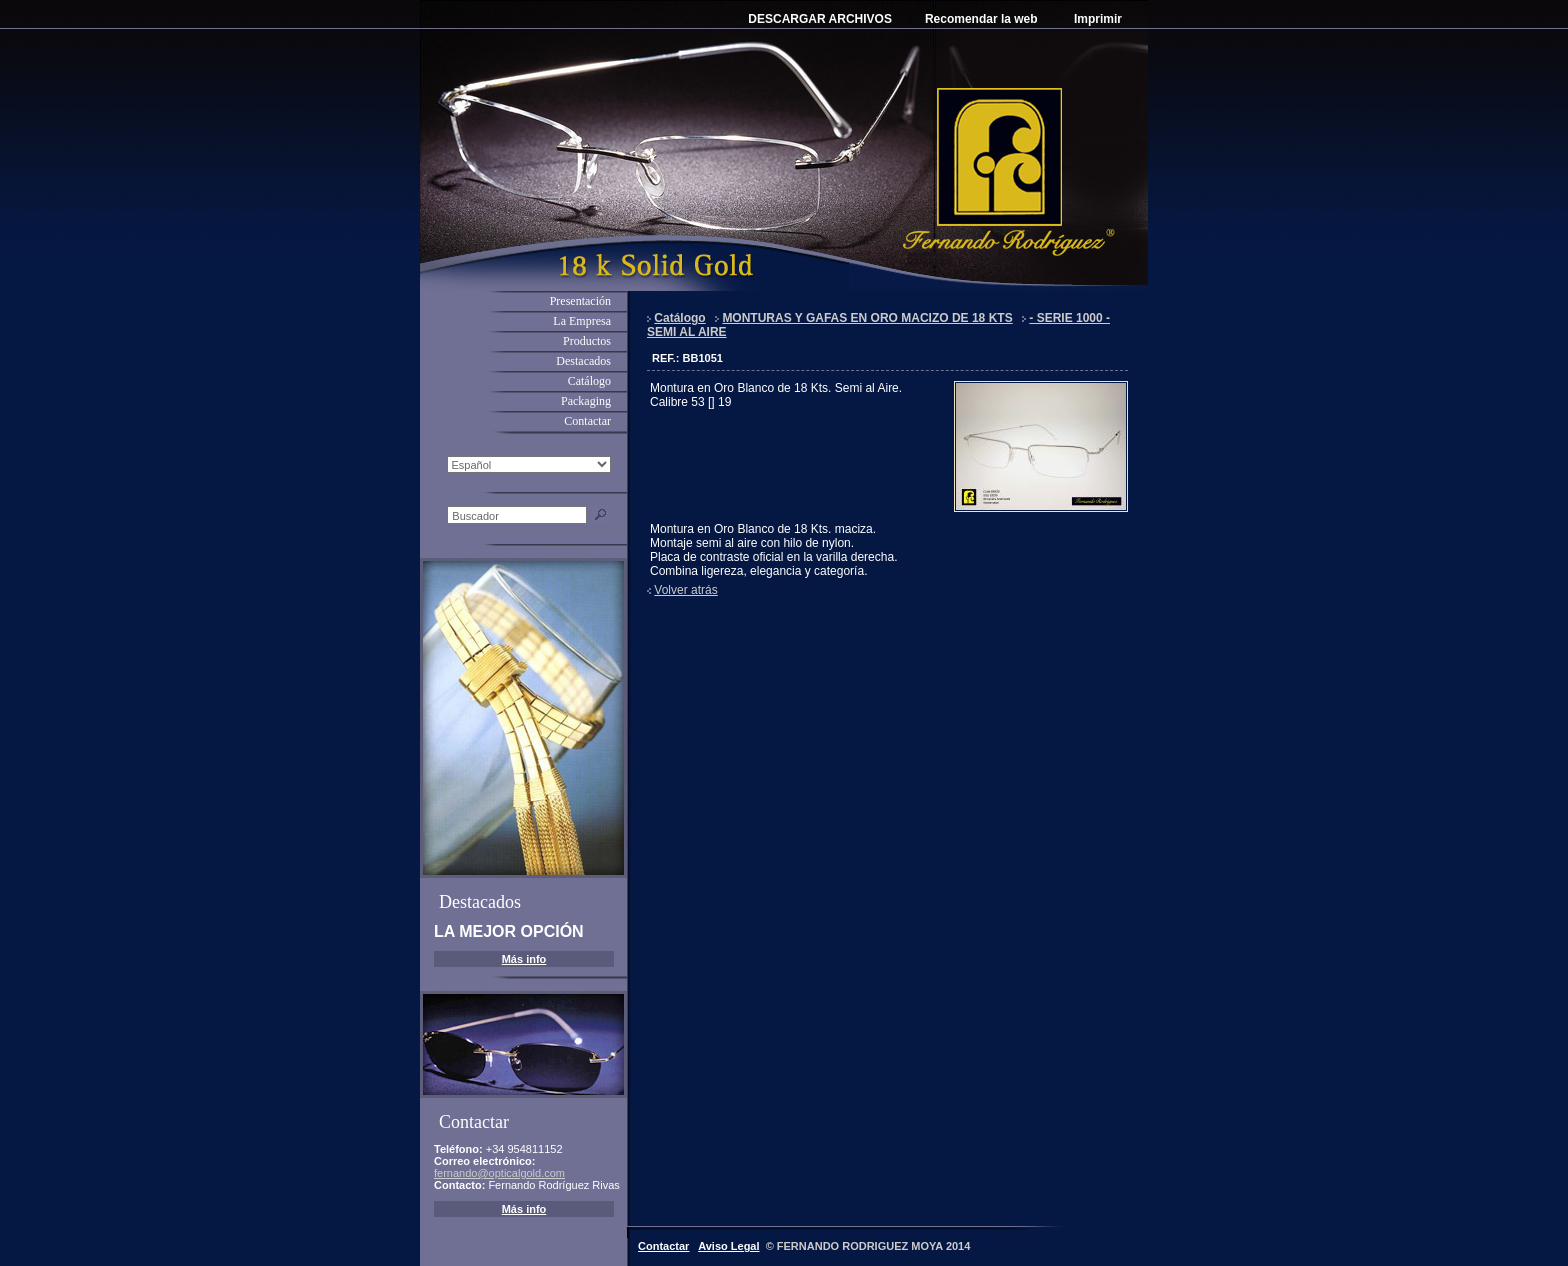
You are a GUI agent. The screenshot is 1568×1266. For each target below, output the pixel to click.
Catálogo (589, 381)
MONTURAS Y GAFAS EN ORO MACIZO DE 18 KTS (867, 318)
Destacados (583, 361)
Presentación (580, 301)
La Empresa (582, 321)
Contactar (587, 421)
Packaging (586, 401)
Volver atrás (685, 590)
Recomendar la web (981, 19)
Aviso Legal (728, 1246)
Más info (524, 959)
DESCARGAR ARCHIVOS (820, 19)
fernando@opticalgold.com (499, 1173)
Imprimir (1098, 19)
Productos (587, 341)
